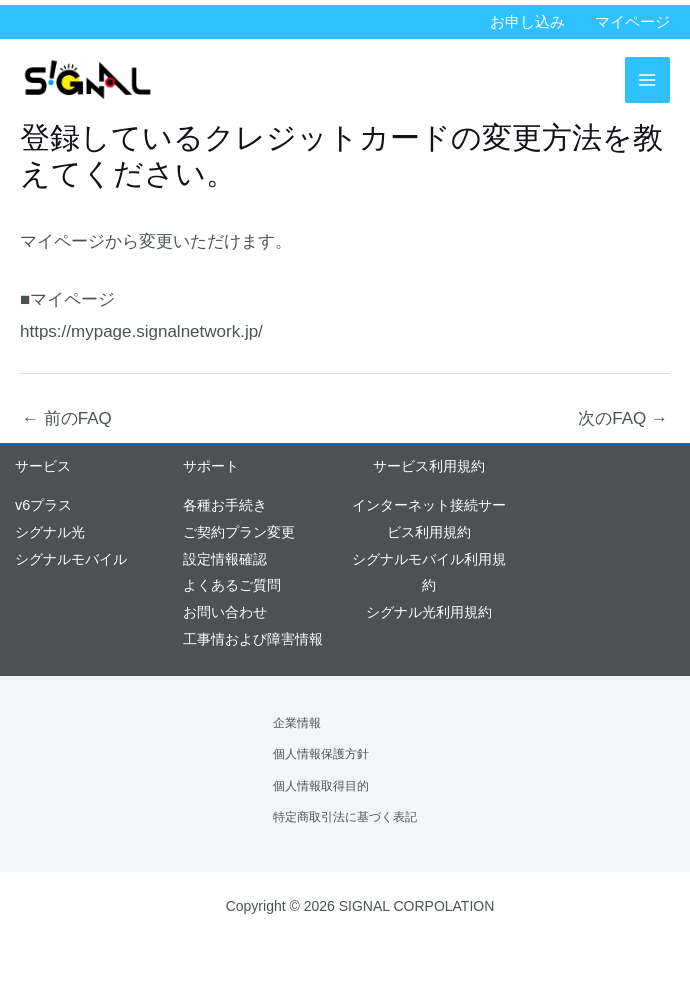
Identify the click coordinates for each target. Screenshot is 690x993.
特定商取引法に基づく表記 (345, 817)
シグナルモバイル (71, 559)
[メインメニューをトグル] (648, 80)
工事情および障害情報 (253, 639)
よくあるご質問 (232, 585)
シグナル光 (50, 532)
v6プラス (43, 505)
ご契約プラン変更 (239, 532)
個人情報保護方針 (321, 754)
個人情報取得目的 (321, 786)
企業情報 (297, 723)
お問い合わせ (225, 612)
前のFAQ (67, 418)
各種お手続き (225, 505)
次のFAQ (623, 418)
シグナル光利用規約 (429, 612)
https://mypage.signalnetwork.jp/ (141, 331)
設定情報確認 (225, 559)
